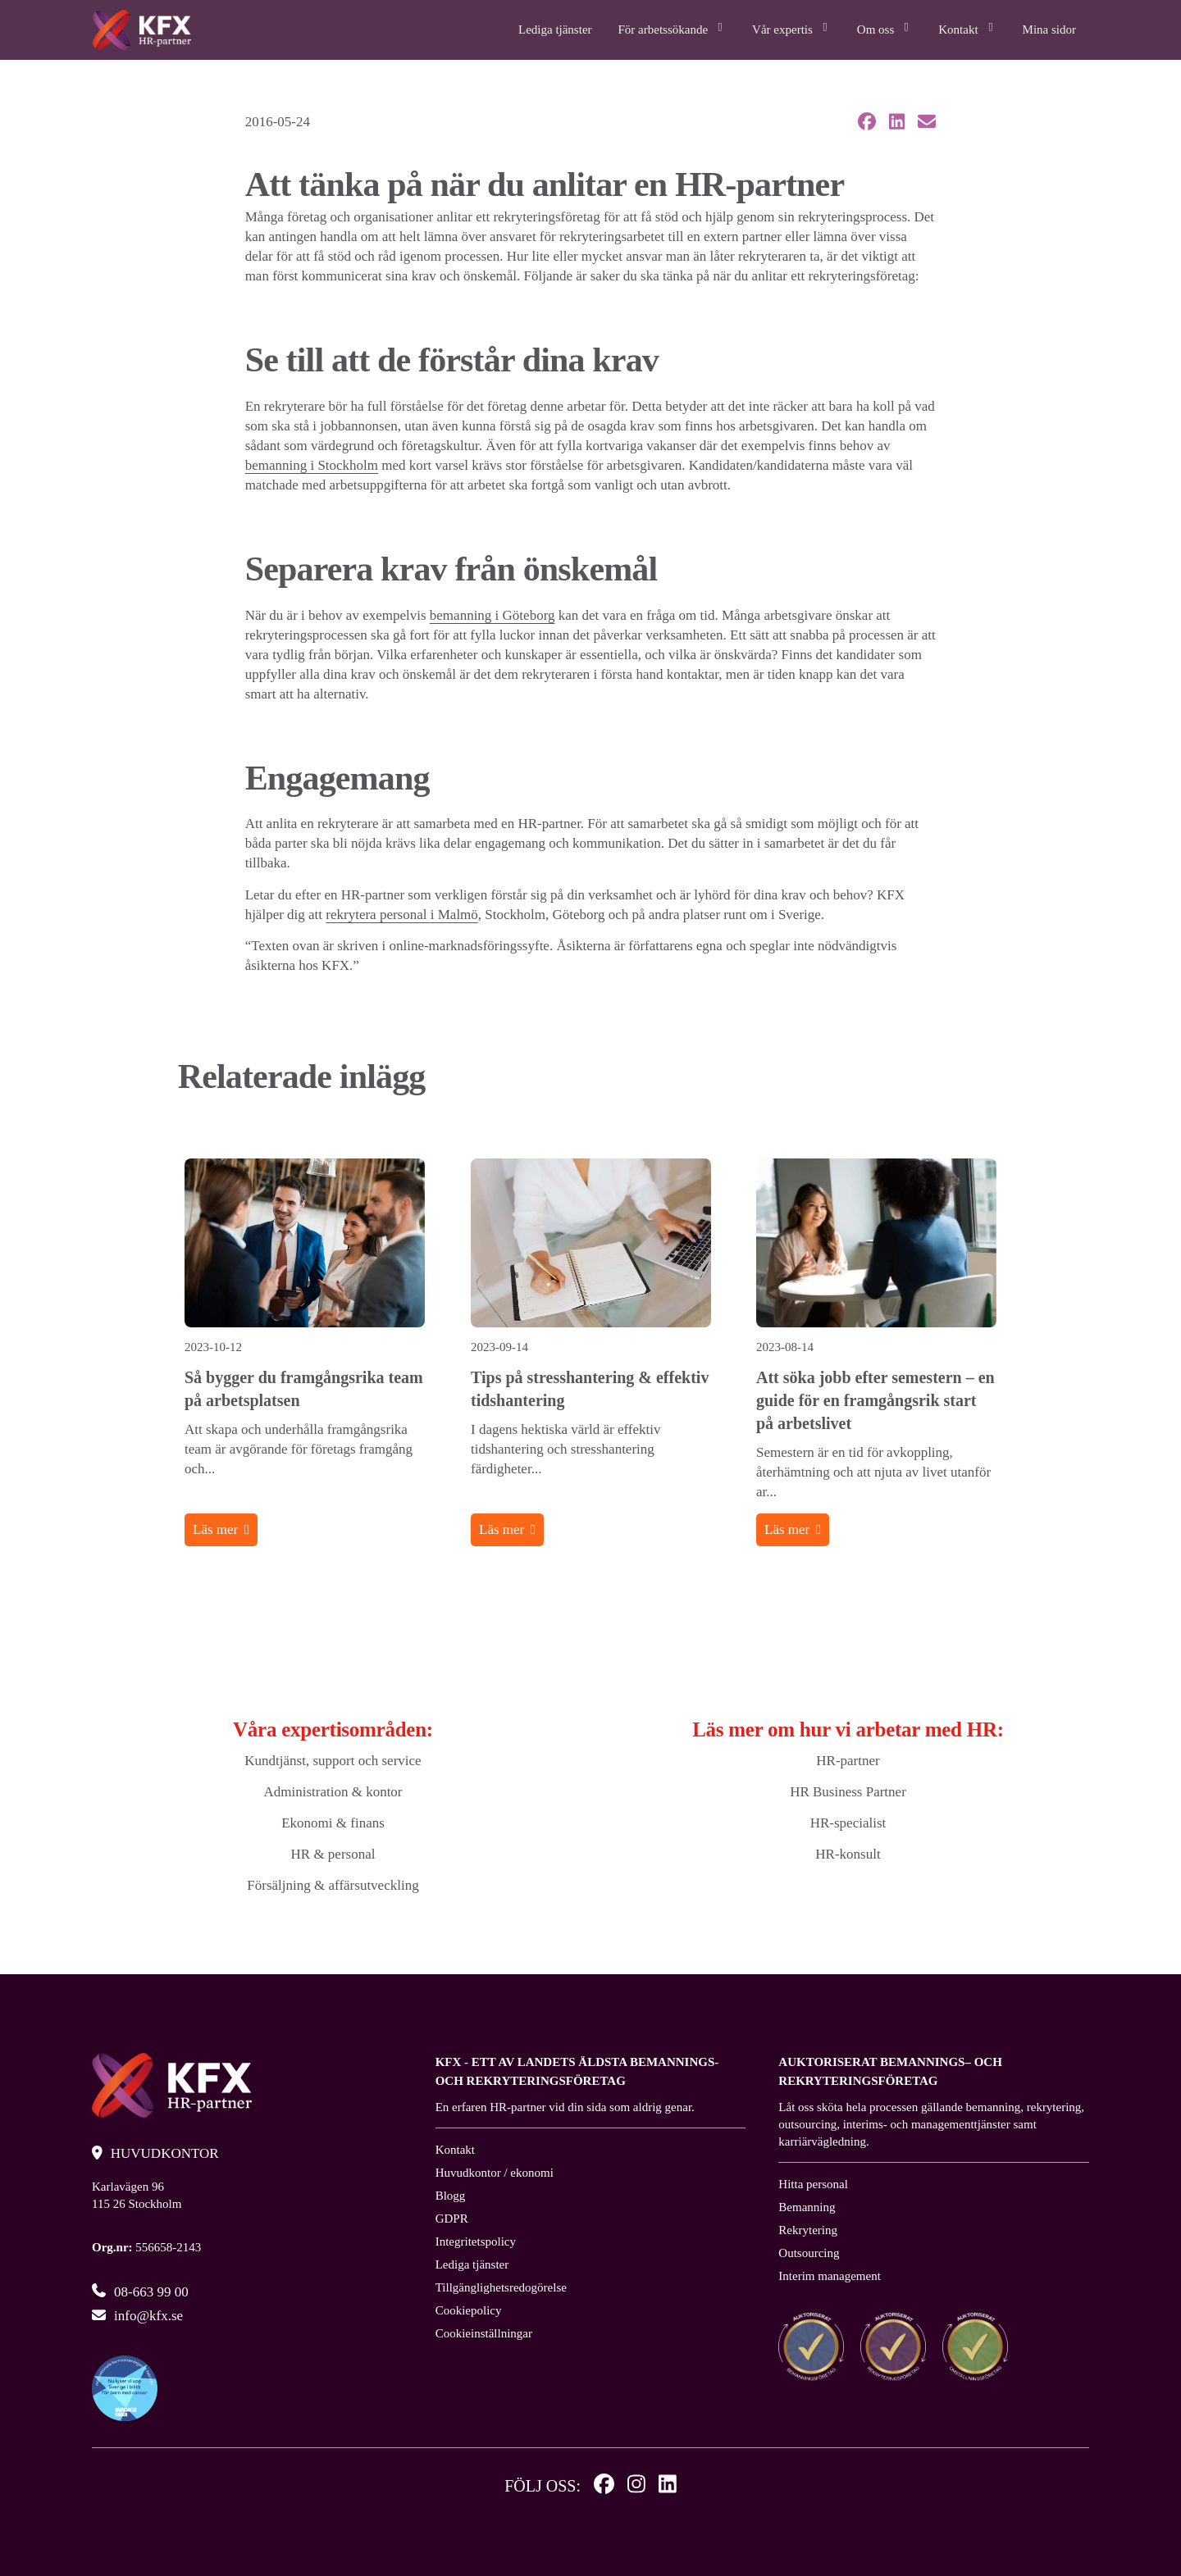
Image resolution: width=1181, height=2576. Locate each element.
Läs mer (215, 1529)
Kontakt (967, 27)
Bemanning (806, 2207)
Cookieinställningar (483, 2333)
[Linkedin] (668, 2485)
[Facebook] (604, 2485)
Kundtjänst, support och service (332, 1760)
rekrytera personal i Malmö (402, 914)
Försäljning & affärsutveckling (332, 1885)
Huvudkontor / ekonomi (494, 2172)
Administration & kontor (332, 1792)
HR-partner (847, 1760)
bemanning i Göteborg (492, 615)
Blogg (450, 2195)
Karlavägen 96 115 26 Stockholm (136, 2195)
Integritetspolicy (475, 2241)
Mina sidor (1049, 29)
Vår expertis (791, 27)
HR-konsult (847, 1854)
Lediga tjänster (555, 29)
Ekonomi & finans (333, 1823)
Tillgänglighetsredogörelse (501, 2287)
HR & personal (333, 1854)
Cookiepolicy (468, 2310)
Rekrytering (807, 2230)
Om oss (884, 27)
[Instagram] (636, 2485)
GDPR (451, 2218)
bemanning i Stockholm (311, 465)
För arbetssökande (672, 27)
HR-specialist (848, 1823)
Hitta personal (813, 2184)
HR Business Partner (848, 1792)
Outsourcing (808, 2253)
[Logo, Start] (141, 30)
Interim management (829, 2275)
